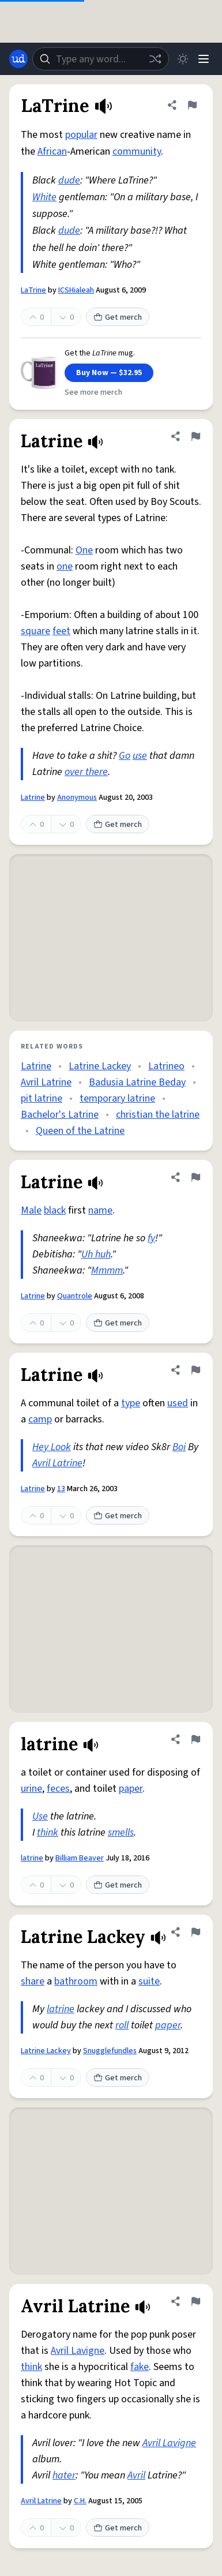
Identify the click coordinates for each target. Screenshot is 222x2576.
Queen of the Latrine (80, 1131)
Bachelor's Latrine (60, 1114)
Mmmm (107, 1270)
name (100, 1210)
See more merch (93, 392)
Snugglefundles (110, 2051)
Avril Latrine (46, 1082)
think (47, 1832)
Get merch (117, 317)
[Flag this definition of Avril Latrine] (195, 2301)
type (130, 1403)
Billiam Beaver (79, 1858)
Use (40, 1816)
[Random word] (155, 59)
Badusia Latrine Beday (137, 1082)
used (177, 1403)
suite (149, 1981)
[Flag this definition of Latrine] (195, 436)
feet (61, 631)
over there (86, 772)
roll (122, 2025)
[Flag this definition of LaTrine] (192, 105)
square (35, 631)
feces (58, 1788)
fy (151, 1238)
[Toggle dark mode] (183, 59)
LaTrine (33, 290)
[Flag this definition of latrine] (195, 1739)
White (44, 197)
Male (31, 1210)
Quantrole (74, 1296)
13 (61, 1489)
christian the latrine (158, 1114)
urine (31, 1788)
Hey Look (51, 1447)
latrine (32, 1858)
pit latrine (41, 1098)
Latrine (33, 797)
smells (121, 1832)
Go (124, 755)
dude (69, 180)
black (55, 1210)
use (140, 755)
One (84, 550)
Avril (136, 2475)
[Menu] (203, 59)
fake (139, 2367)
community (136, 151)
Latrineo (166, 1066)
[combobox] (100, 58)
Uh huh (96, 1254)
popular (81, 135)
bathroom (75, 1981)
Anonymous (77, 797)
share (32, 1981)
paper (130, 1788)
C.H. (80, 2501)
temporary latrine (117, 1098)
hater (64, 2475)
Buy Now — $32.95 (109, 373)
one (65, 566)
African (52, 151)
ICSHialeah (76, 290)
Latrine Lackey (100, 1066)
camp (40, 1419)
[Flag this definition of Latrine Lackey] (195, 1932)
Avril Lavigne (77, 2350)
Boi (179, 1447)
